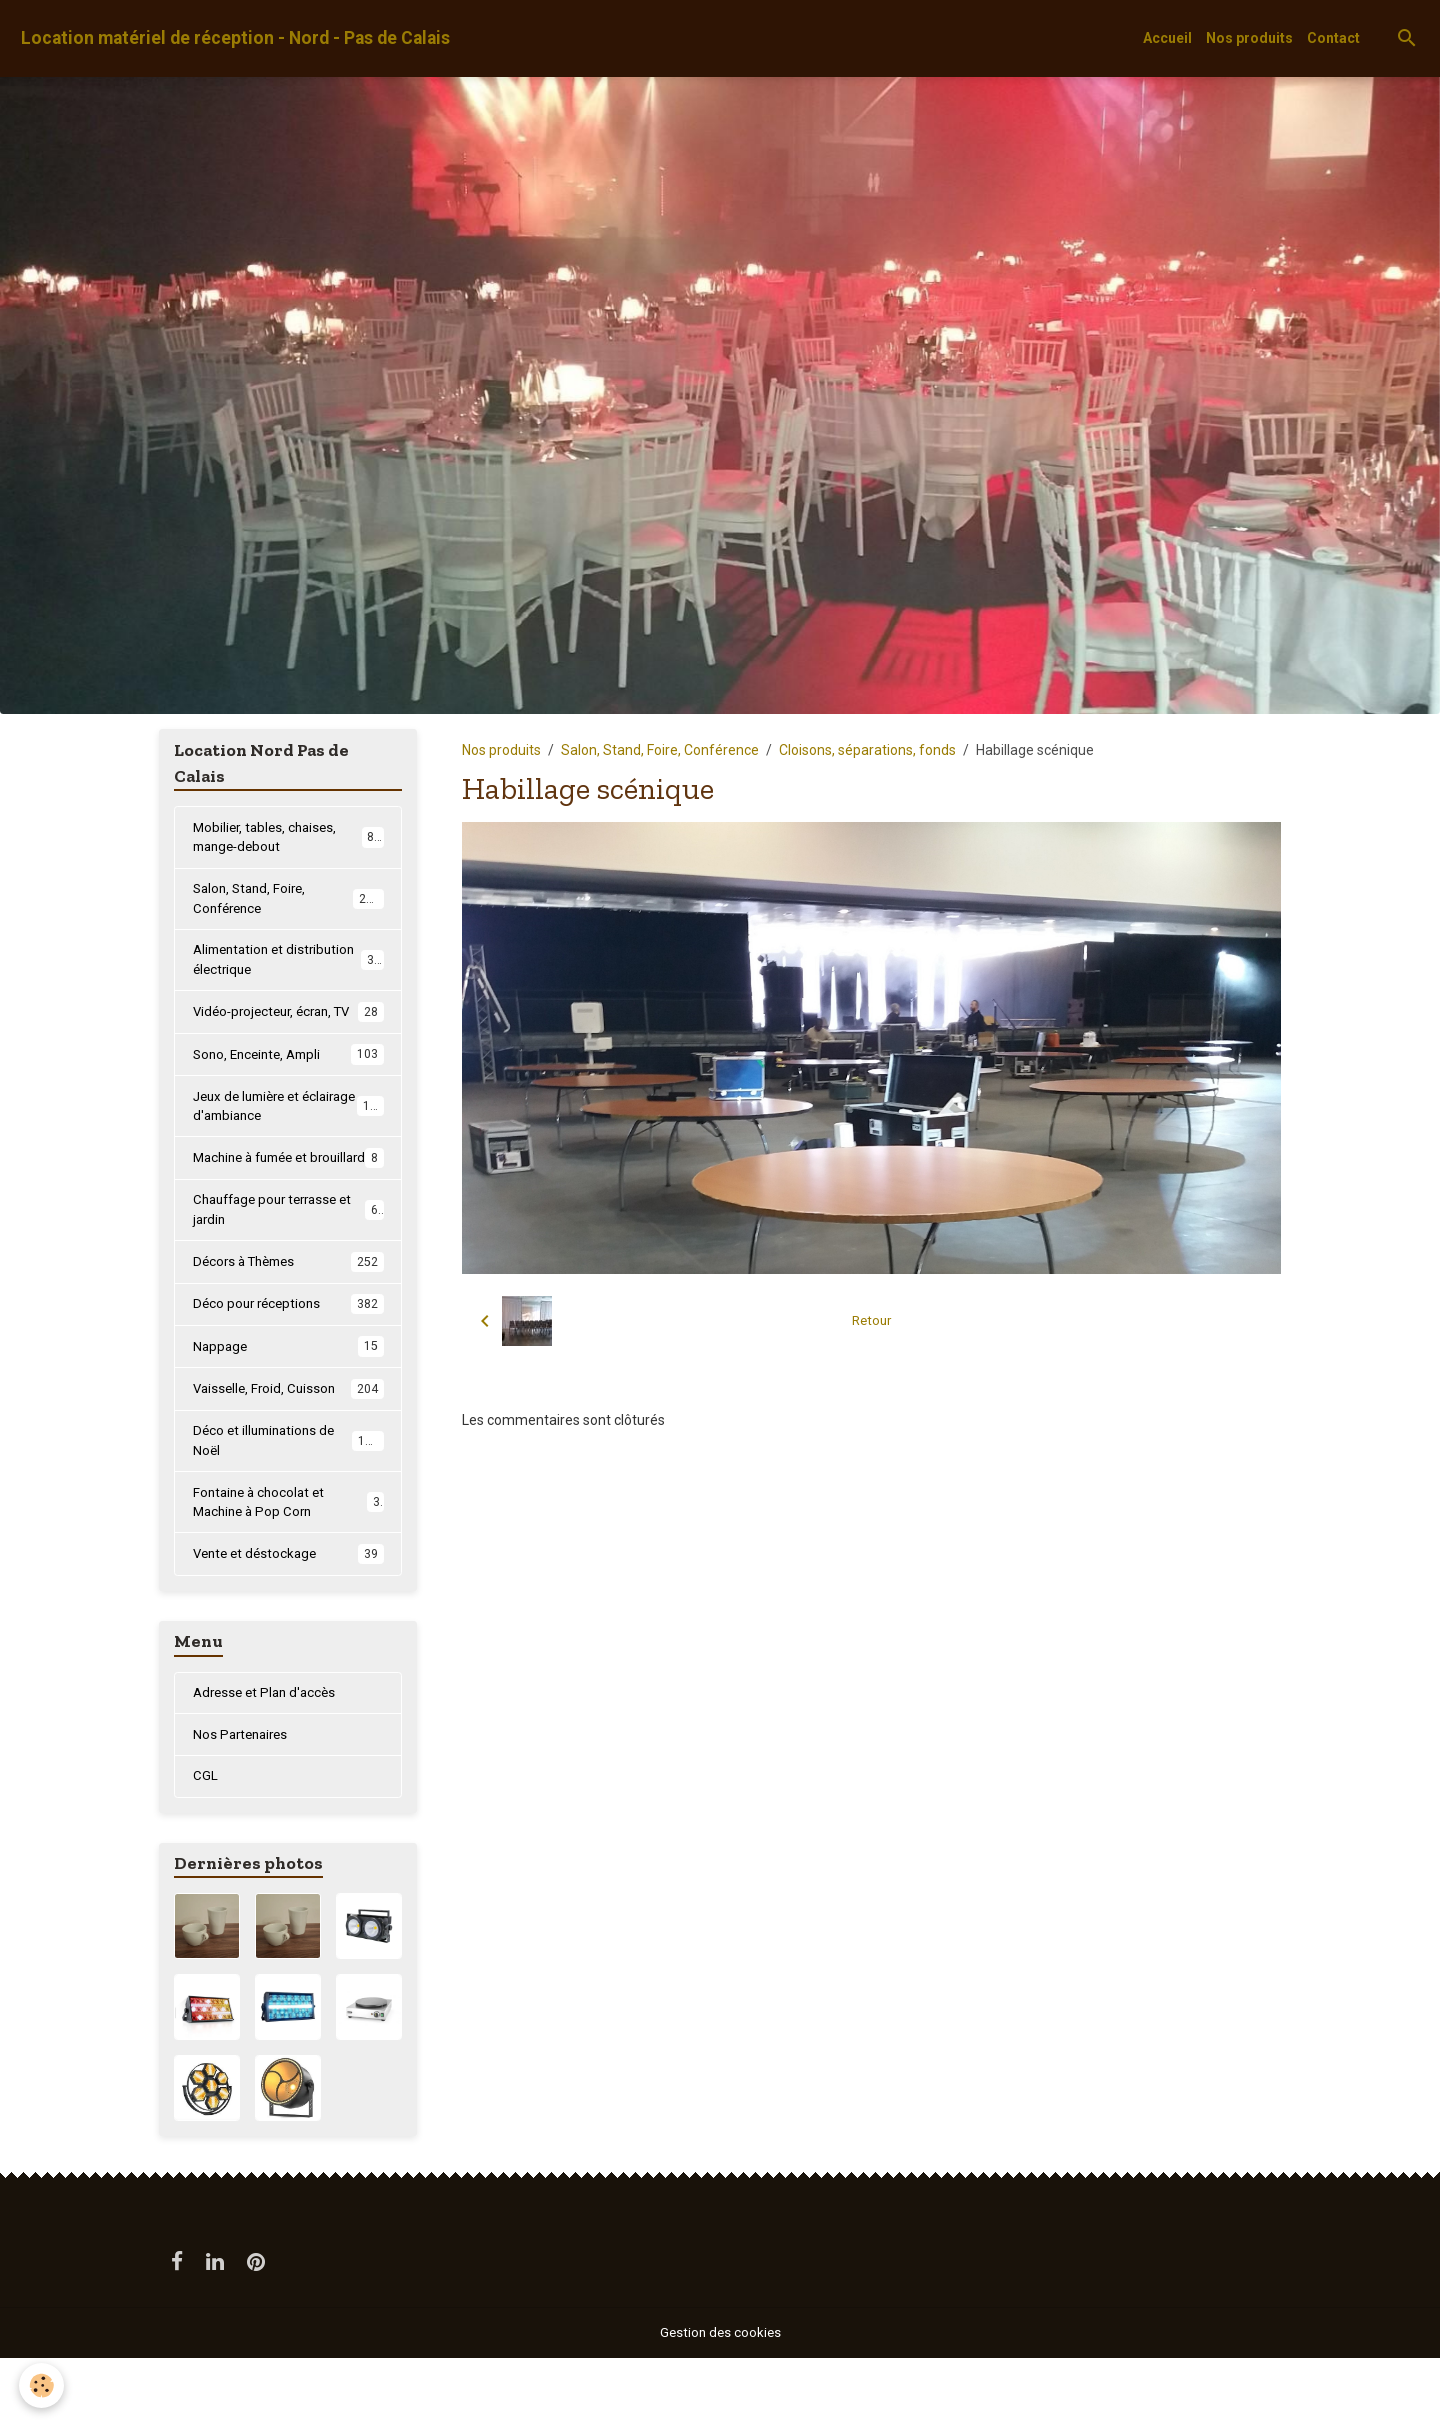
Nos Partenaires (243, 1801)
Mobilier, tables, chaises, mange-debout (288, 838)
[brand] (235, 38)
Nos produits (1249, 38)
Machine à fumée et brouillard (288, 1201)
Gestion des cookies (720, 2401)
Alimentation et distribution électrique (288, 966)
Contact (1333, 38)
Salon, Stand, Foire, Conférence (660, 750)
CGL (205, 1844)
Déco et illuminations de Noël (288, 1501)
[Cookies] (42, 2385)
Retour (871, 1321)
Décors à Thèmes (288, 1319)
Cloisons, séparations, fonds (867, 750)
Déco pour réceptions (288, 1362)
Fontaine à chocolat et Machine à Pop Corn (288, 1565)
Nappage (288, 1405)
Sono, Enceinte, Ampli (288, 1084)
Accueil (1167, 38)
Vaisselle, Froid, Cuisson (288, 1448)
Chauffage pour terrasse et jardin (288, 1265)
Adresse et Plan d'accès (268, 1758)
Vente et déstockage (288, 1619)
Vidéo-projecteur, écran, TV (288, 1030)
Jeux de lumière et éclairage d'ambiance (289, 1137)
